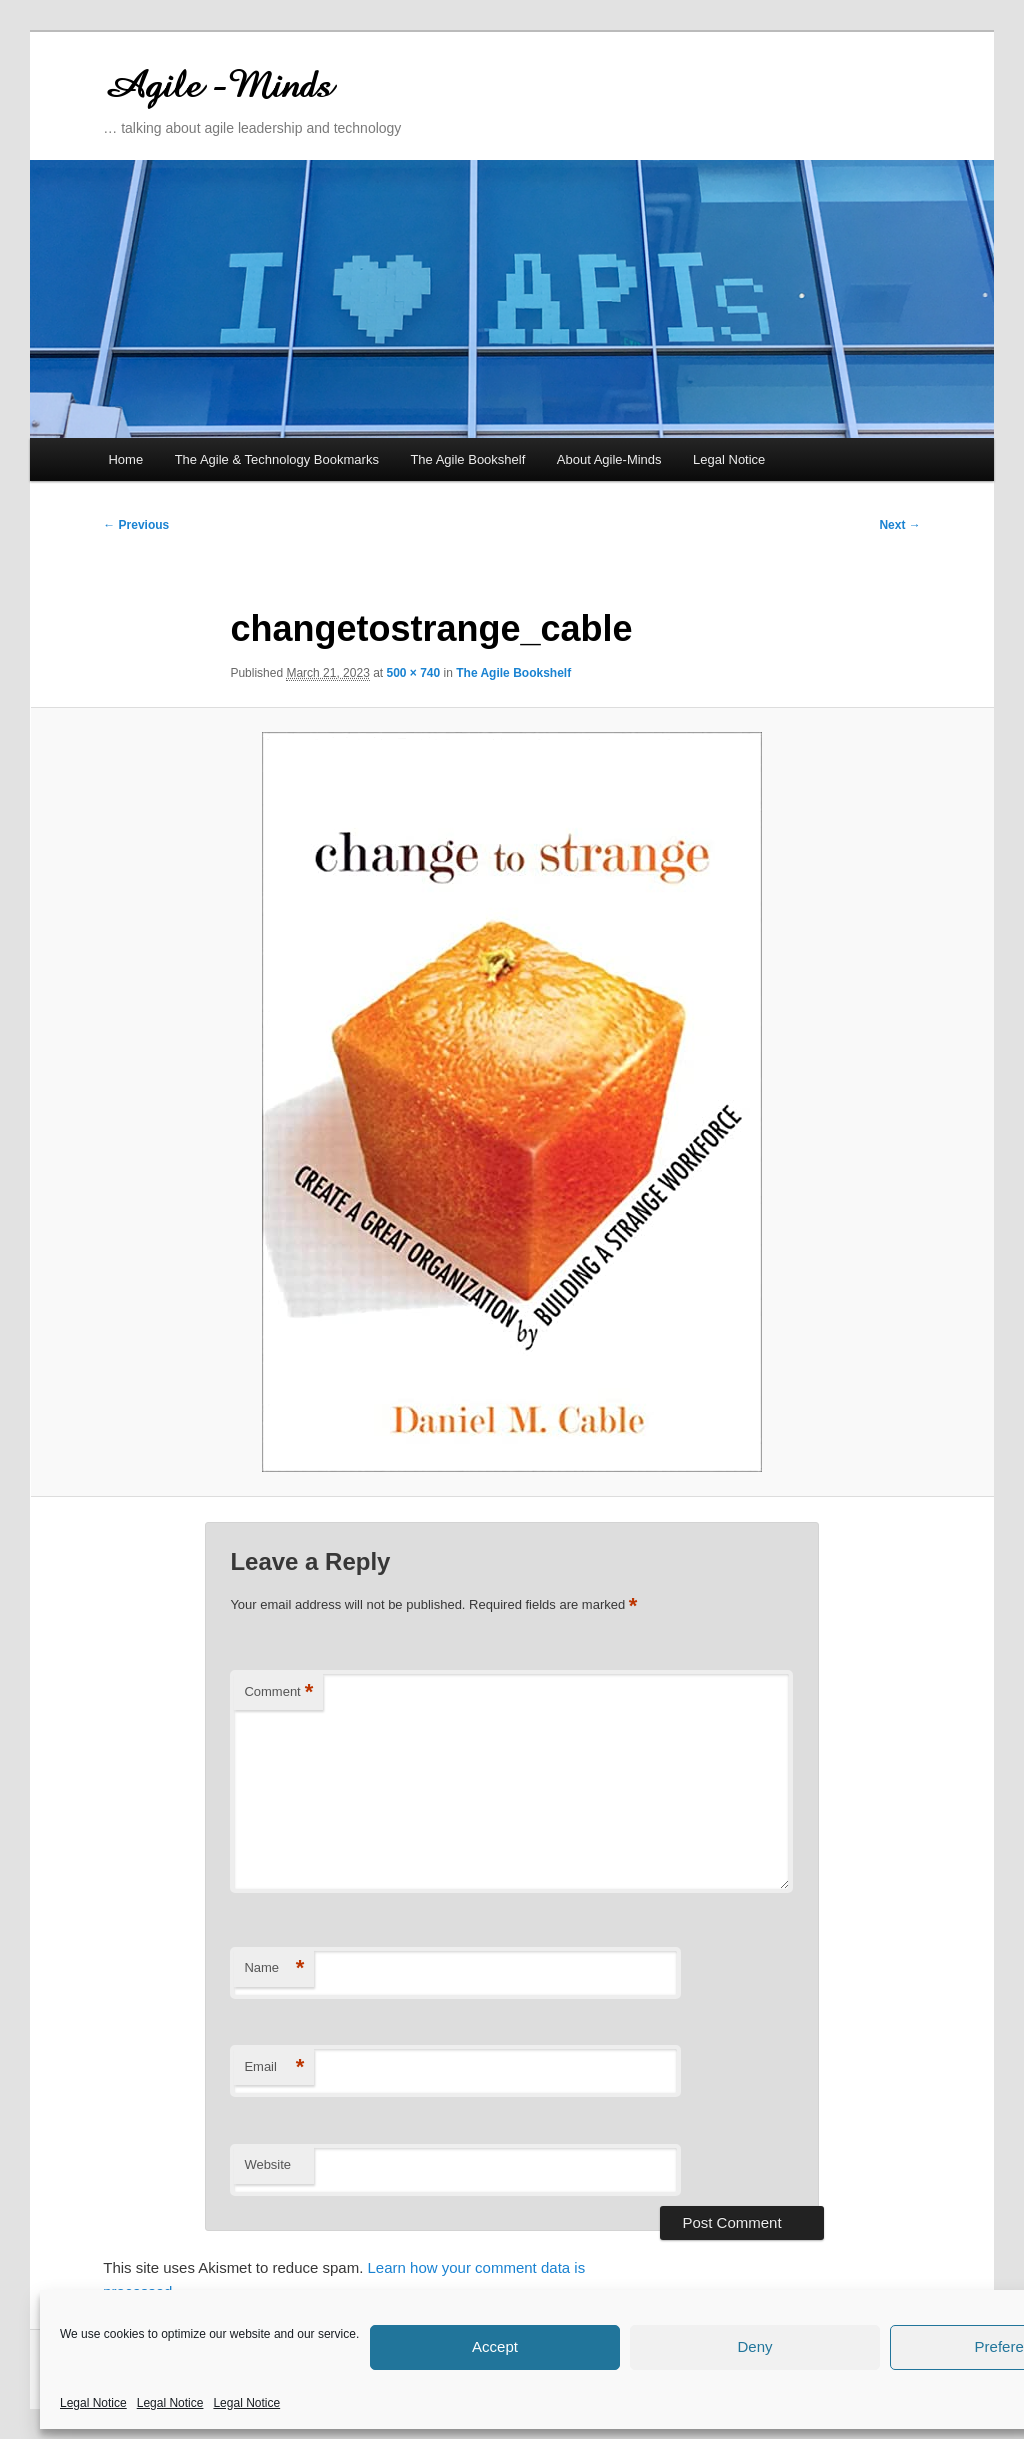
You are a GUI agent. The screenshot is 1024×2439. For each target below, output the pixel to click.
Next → (899, 525)
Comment (278, 1692)
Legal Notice (93, 2403)
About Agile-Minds (609, 459)
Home (125, 459)
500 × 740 (414, 673)
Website (267, 2164)
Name (274, 1968)
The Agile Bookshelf (467, 459)
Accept (495, 2346)
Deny (754, 2346)
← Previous (136, 525)
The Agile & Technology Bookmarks (277, 459)
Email (274, 2067)
